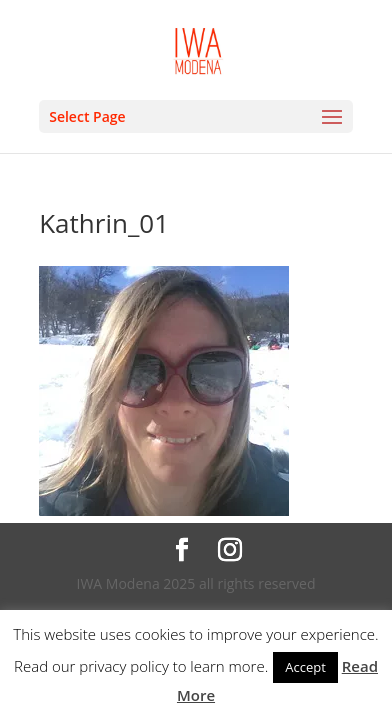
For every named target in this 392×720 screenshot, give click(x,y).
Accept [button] (305, 667)
